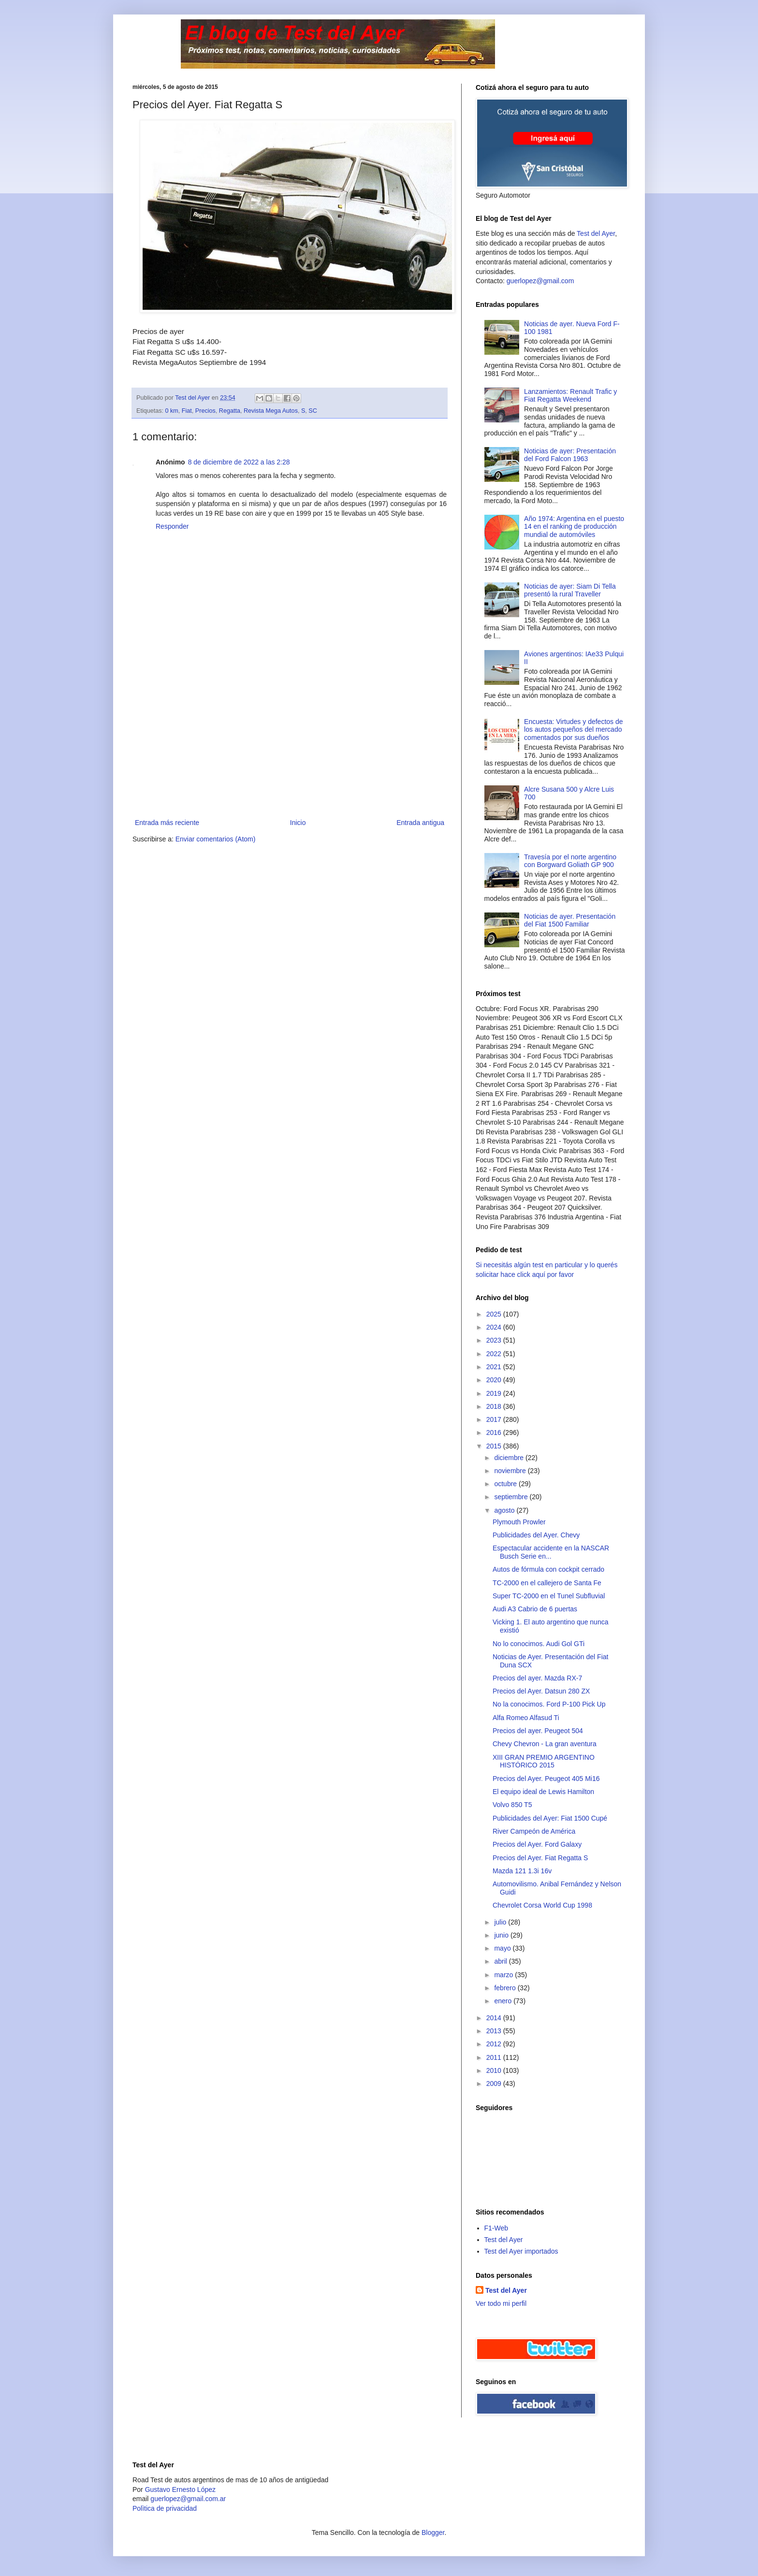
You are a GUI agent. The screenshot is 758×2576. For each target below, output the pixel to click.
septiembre (511, 1497)
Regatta (229, 410)
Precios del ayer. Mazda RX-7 (537, 1678)
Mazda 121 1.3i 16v (522, 1871)
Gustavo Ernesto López (180, 2489)
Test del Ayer (596, 233)
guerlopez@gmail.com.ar (188, 2499)
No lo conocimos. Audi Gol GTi (538, 1644)
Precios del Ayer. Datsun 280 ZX (541, 1691)
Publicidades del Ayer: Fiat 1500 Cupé (550, 1818)
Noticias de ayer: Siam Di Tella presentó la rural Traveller (570, 590)
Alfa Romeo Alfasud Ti (526, 1718)
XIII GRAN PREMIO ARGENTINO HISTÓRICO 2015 (544, 1761)
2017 (494, 1419)
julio (501, 1922)
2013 (494, 2031)
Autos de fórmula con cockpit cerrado (548, 1569)
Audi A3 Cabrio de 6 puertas (535, 1609)
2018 (494, 1406)
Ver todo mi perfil (501, 2303)
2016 (494, 1432)
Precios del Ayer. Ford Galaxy (537, 1844)
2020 (494, 1380)
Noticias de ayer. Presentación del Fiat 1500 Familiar (569, 920)
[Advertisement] (289, 744)
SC (312, 410)
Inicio (298, 822)
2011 (494, 2057)
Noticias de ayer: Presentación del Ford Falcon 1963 (570, 455)
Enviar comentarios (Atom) (215, 839)
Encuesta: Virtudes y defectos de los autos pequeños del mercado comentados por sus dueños (573, 730)
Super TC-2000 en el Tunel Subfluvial (549, 1596)
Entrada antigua (420, 822)
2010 (494, 2070)
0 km (171, 410)
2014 (494, 2018)
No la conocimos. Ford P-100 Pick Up (549, 1704)
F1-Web (496, 2228)
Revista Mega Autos (271, 410)
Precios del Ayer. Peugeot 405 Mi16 (546, 1778)
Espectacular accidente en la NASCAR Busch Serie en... (551, 1552)
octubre (506, 1484)
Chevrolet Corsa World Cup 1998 (542, 1905)
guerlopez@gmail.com (540, 281)
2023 (494, 1340)
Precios (205, 410)
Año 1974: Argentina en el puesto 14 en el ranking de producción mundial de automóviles (574, 527)
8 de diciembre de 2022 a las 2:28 (239, 462)
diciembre (509, 1458)
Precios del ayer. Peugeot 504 (538, 1731)
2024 (494, 1327)
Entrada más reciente (167, 822)
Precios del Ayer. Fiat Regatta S (540, 1858)
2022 (494, 1354)
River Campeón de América (534, 1831)
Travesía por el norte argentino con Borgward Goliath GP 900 (570, 861)
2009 (494, 2083)
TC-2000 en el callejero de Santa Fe (547, 1583)
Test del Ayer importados (521, 2251)
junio (502, 1935)
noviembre (510, 1471)
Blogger (433, 2532)
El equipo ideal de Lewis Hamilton (543, 1791)
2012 (494, 2044)
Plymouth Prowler (519, 1522)
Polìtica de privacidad (164, 2508)
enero (503, 2001)
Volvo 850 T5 (512, 1805)
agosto (505, 1510)
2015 (494, 1446)
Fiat (187, 410)
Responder (172, 526)
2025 (494, 1314)
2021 (494, 1367)
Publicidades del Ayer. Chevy (536, 1535)
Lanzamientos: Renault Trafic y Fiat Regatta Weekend (570, 396)
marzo (504, 1975)
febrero (505, 1988)
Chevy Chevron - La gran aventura (545, 1744)
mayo (503, 1948)
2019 (494, 1393)
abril (501, 1961)
